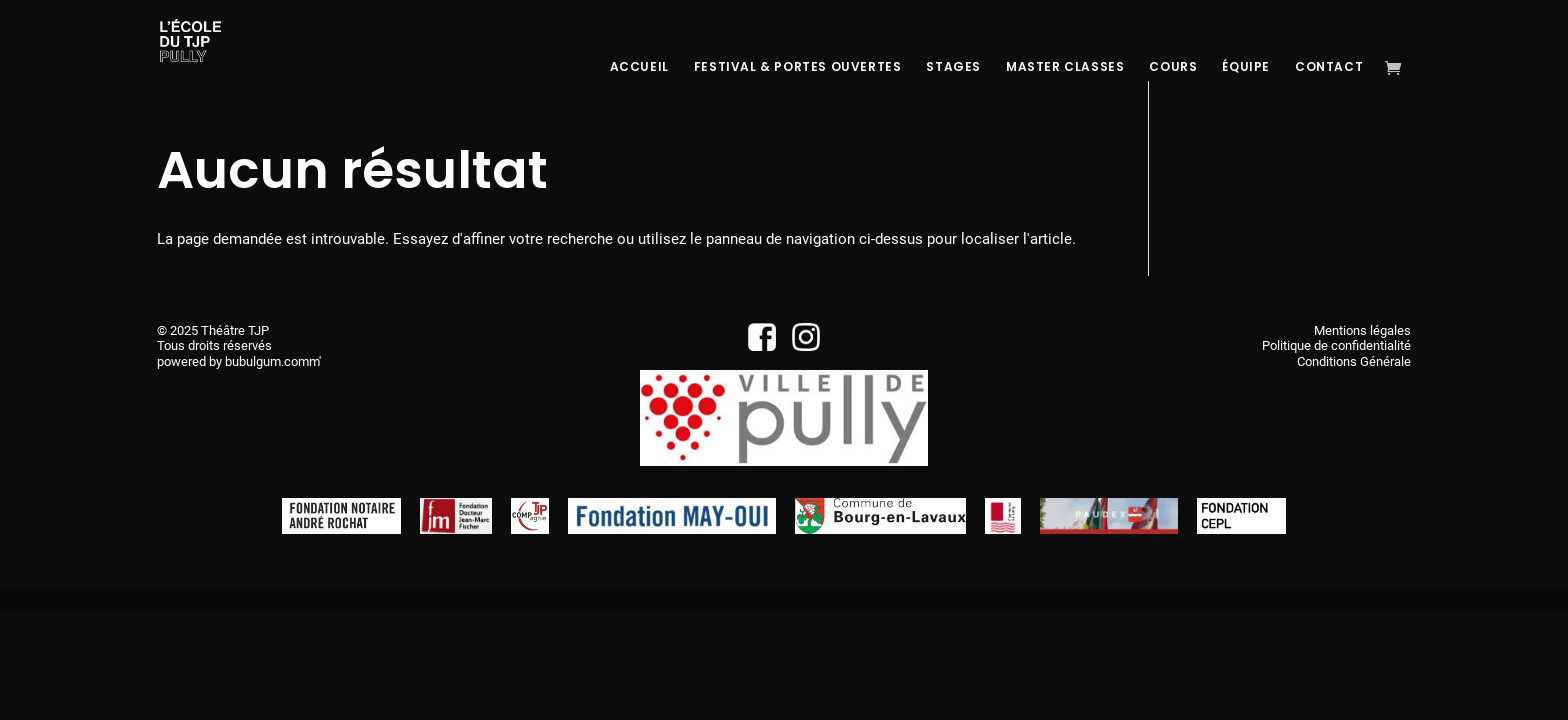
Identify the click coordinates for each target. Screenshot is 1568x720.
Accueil (639, 67)
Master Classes (1065, 67)
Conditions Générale (1354, 361)
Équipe (1246, 67)
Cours (1173, 67)
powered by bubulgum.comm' (239, 361)
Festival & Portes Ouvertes (798, 67)
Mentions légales (1362, 330)
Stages (953, 67)
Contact (1329, 67)
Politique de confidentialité (1336, 345)
